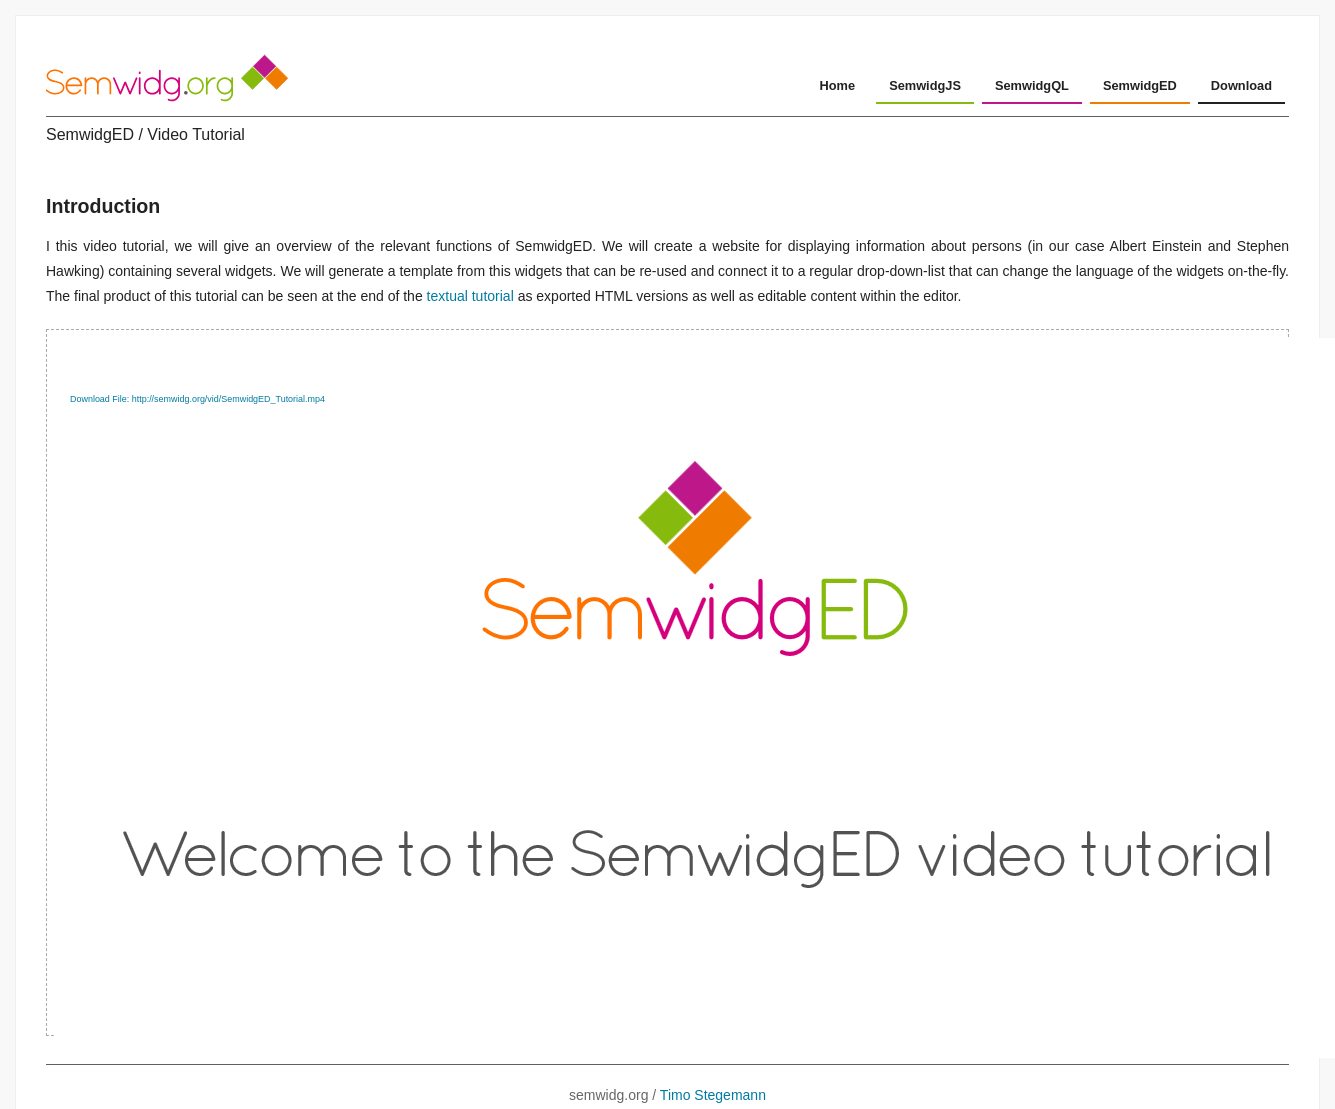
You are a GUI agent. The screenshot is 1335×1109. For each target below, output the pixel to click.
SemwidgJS (925, 85)
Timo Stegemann (713, 1095)
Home (838, 85)
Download (1241, 85)
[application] (667, 682)
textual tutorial (470, 296)
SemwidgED (1140, 85)
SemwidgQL (1032, 85)
